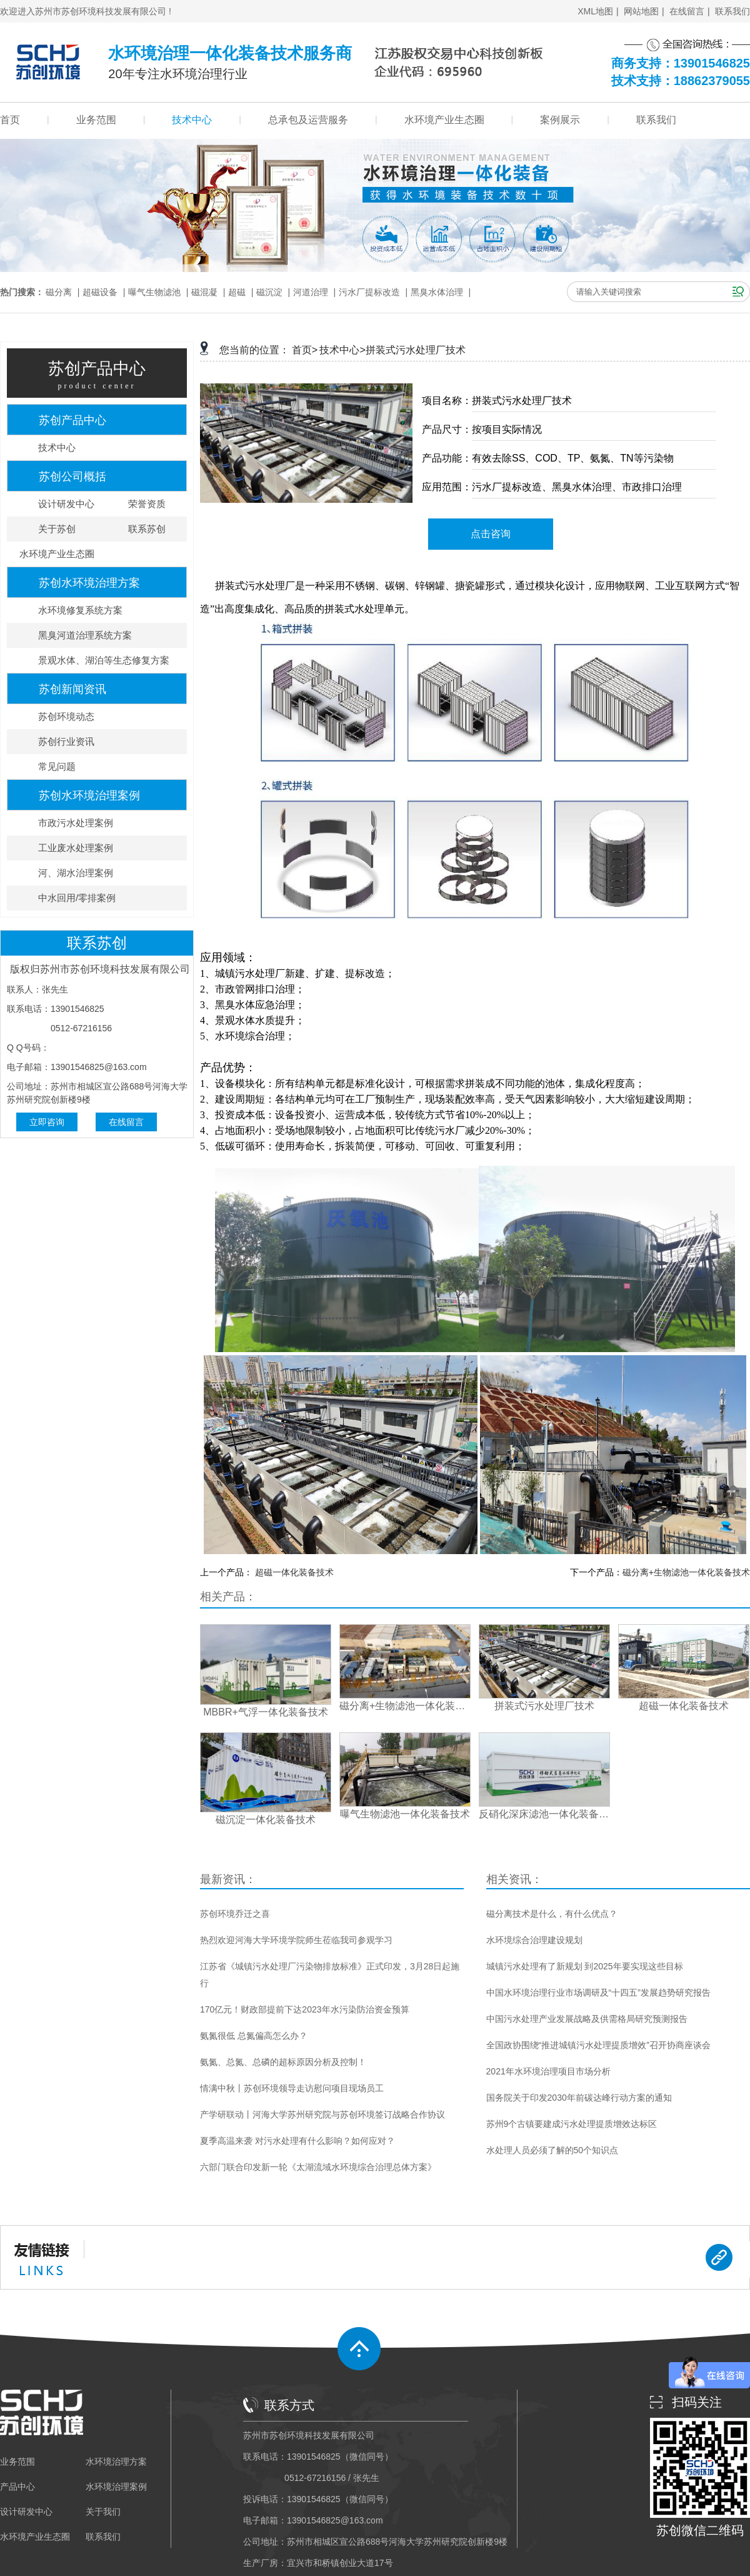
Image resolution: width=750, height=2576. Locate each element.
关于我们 (103, 2512)
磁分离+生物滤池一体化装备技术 (686, 1572)
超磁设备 (100, 292)
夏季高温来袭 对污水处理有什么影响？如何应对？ (297, 2141)
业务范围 (96, 120)
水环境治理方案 (116, 2462)
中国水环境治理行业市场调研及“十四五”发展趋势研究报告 (598, 1993)
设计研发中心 (26, 2512)
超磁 (237, 292)
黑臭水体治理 (437, 292)
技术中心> (342, 350)
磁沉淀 (269, 292)
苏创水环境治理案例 (89, 795)
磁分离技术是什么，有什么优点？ (552, 1914)
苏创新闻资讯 (72, 689)
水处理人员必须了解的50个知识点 (552, 2150)
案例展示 (560, 120)
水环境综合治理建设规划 (534, 1940)
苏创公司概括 (72, 476)
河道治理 (310, 292)
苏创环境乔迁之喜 (235, 1914)
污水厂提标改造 (369, 292)
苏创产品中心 (72, 420)
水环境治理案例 (116, 2487)
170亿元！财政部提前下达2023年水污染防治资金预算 (304, 2009)
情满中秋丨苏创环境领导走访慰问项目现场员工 (292, 2088)
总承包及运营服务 (308, 120)
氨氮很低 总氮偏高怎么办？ (254, 2036)
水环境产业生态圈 (444, 120)
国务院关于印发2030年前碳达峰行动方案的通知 (579, 2098)
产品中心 (17, 2487)
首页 (10, 120)
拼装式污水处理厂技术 (416, 350)
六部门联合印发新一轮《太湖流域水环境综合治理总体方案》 (318, 2167)
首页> (305, 350)
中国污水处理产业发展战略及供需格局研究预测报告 (587, 2019)
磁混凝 (204, 292)
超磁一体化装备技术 (294, 1572)
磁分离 (59, 292)
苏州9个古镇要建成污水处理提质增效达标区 (572, 2124)
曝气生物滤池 (154, 292)
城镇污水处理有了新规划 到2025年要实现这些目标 (584, 1966)
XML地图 (595, 11)
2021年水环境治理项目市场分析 (548, 2071)
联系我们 (732, 11)
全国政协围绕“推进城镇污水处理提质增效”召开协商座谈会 (598, 2045)
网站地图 (641, 11)
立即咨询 (46, 1122)
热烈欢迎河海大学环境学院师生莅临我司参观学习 (296, 1940)
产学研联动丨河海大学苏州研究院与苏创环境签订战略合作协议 (322, 2114)
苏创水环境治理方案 (89, 583)
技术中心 (192, 120)
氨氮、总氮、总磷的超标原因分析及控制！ (283, 2062)
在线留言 (686, 11)
